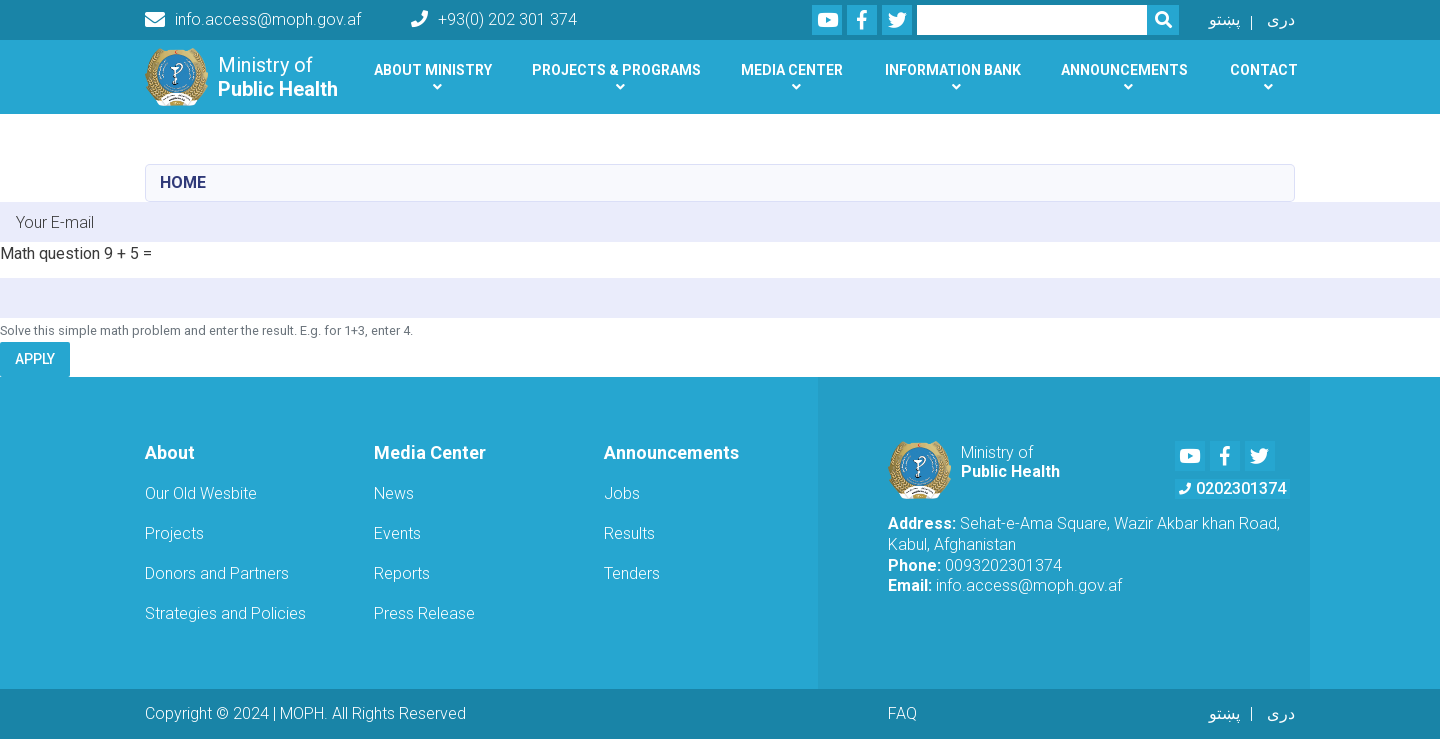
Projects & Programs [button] (616, 70)
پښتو (1224, 19)
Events (397, 533)
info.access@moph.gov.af (253, 20)
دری (1281, 19)
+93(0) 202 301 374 (494, 19)
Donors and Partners (217, 573)
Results (629, 533)
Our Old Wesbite (201, 493)
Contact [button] (1264, 70)
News (394, 493)
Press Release (424, 613)
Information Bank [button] (953, 70)
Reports (402, 573)
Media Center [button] (792, 70)
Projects (174, 533)
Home (183, 182)
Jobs (622, 493)
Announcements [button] (1124, 70)
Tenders (632, 573)
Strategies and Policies (225, 613)
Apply (35, 359)
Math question (50, 253)
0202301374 (1232, 488)
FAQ (902, 713)
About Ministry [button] (433, 70)
